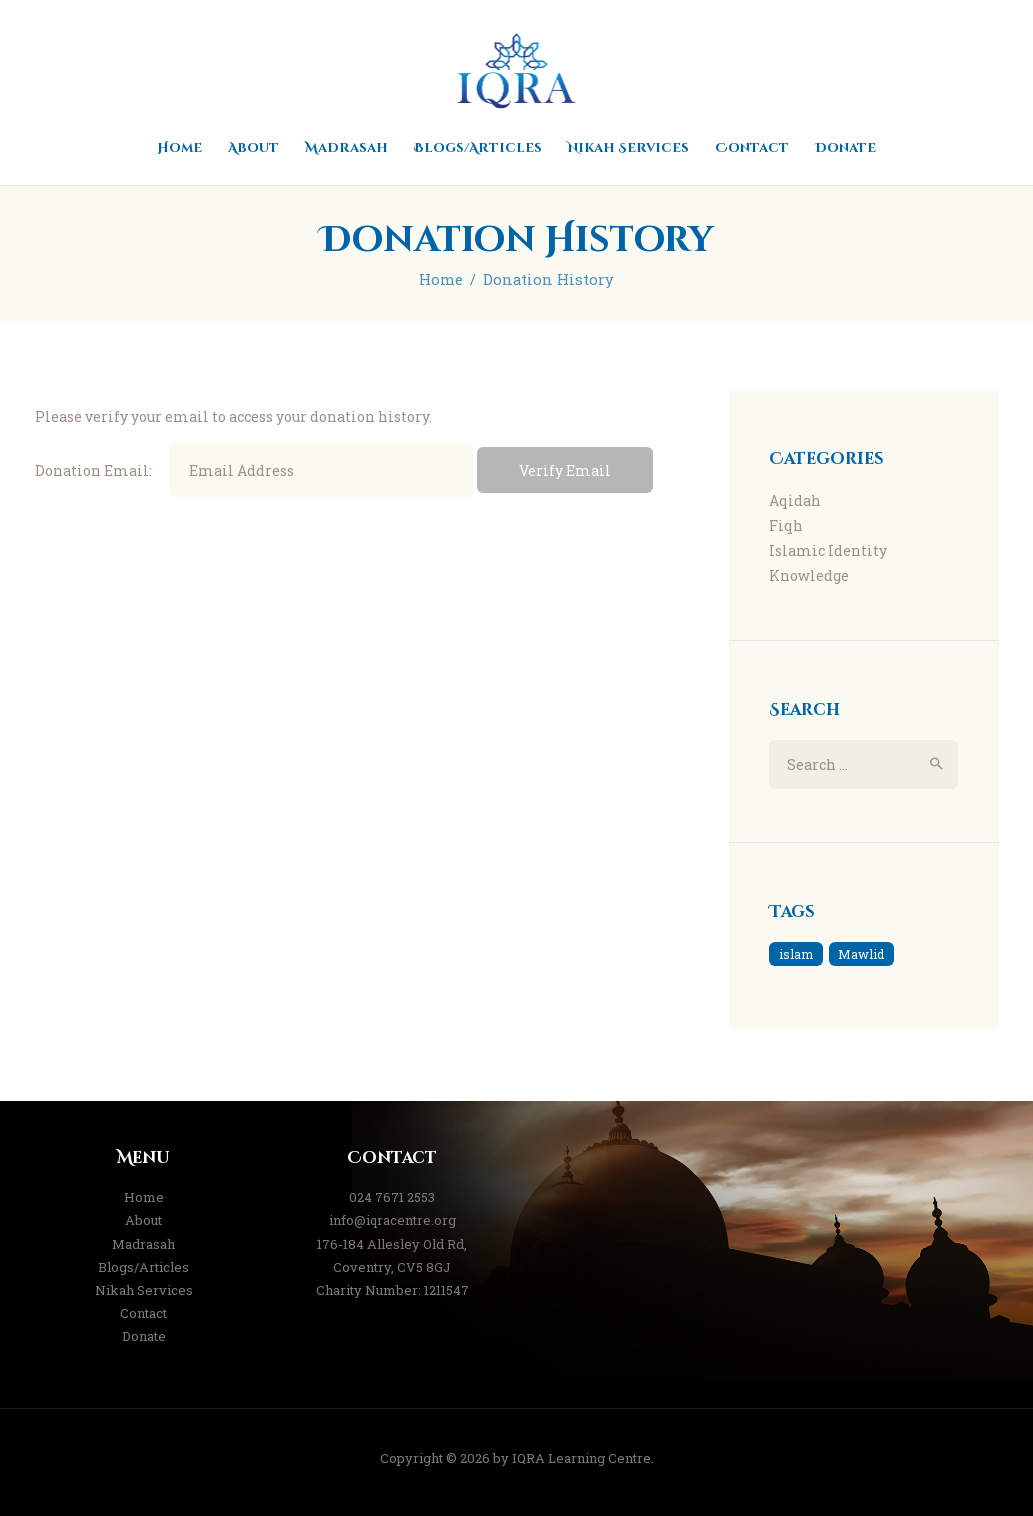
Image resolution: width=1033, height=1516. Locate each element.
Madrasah (143, 1244)
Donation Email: (93, 470)
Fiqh (786, 525)
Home (441, 279)
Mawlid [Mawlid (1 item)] (861, 954)
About (143, 1220)
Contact (143, 1313)
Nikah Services (144, 1290)
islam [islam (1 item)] (796, 954)
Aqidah (795, 500)
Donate (144, 1336)
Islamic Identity (828, 550)
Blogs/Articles (143, 1267)
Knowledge (809, 575)
